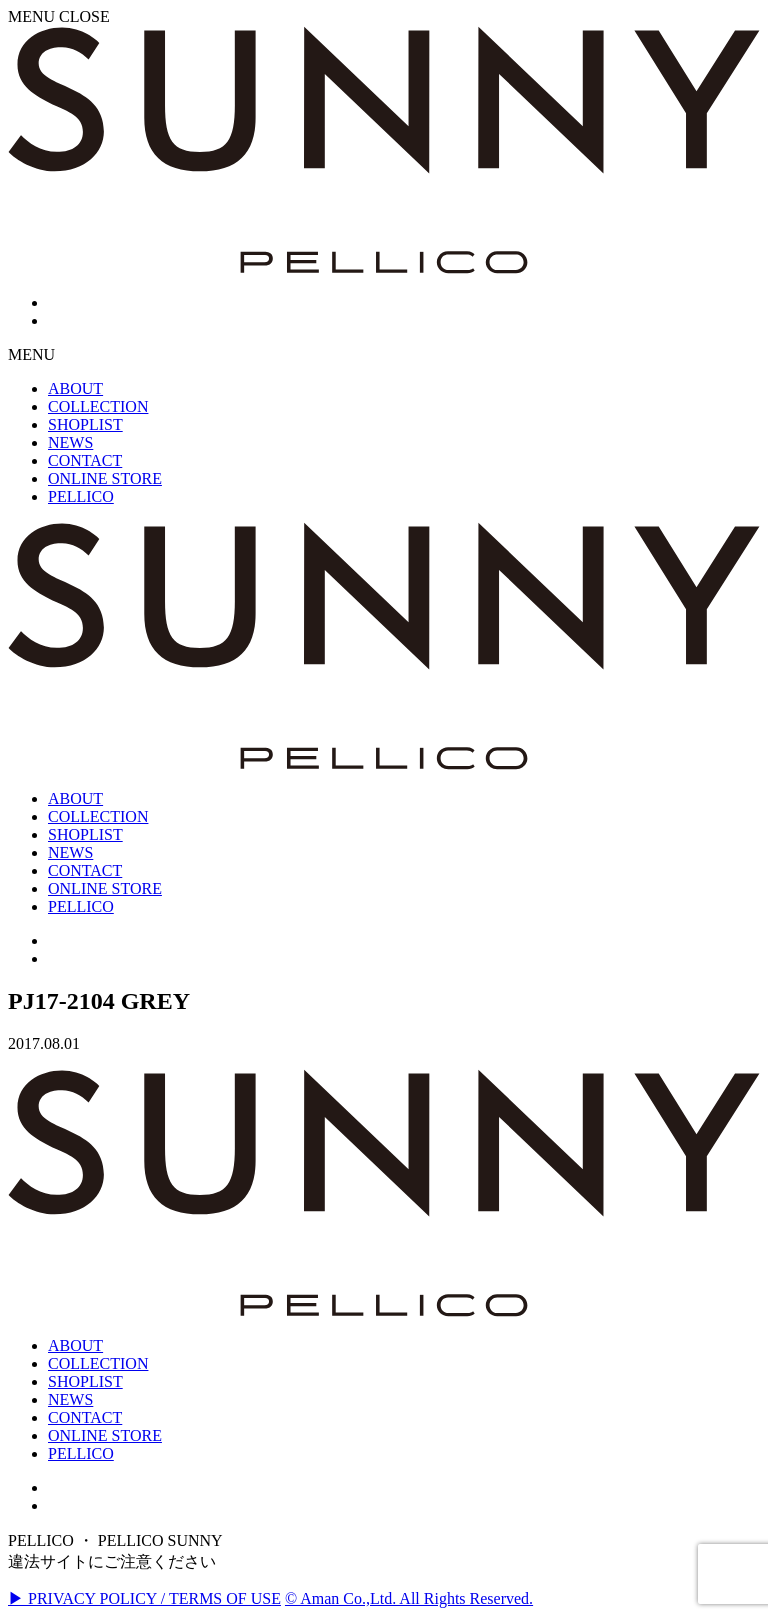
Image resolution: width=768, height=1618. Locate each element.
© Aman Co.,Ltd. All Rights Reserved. (409, 1598)
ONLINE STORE (105, 1435)
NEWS (70, 1399)
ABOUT (75, 1345)
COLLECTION (98, 1363)
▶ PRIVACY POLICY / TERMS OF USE (144, 1598)
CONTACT (85, 1417)
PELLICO (81, 1453)
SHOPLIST (85, 1381)
